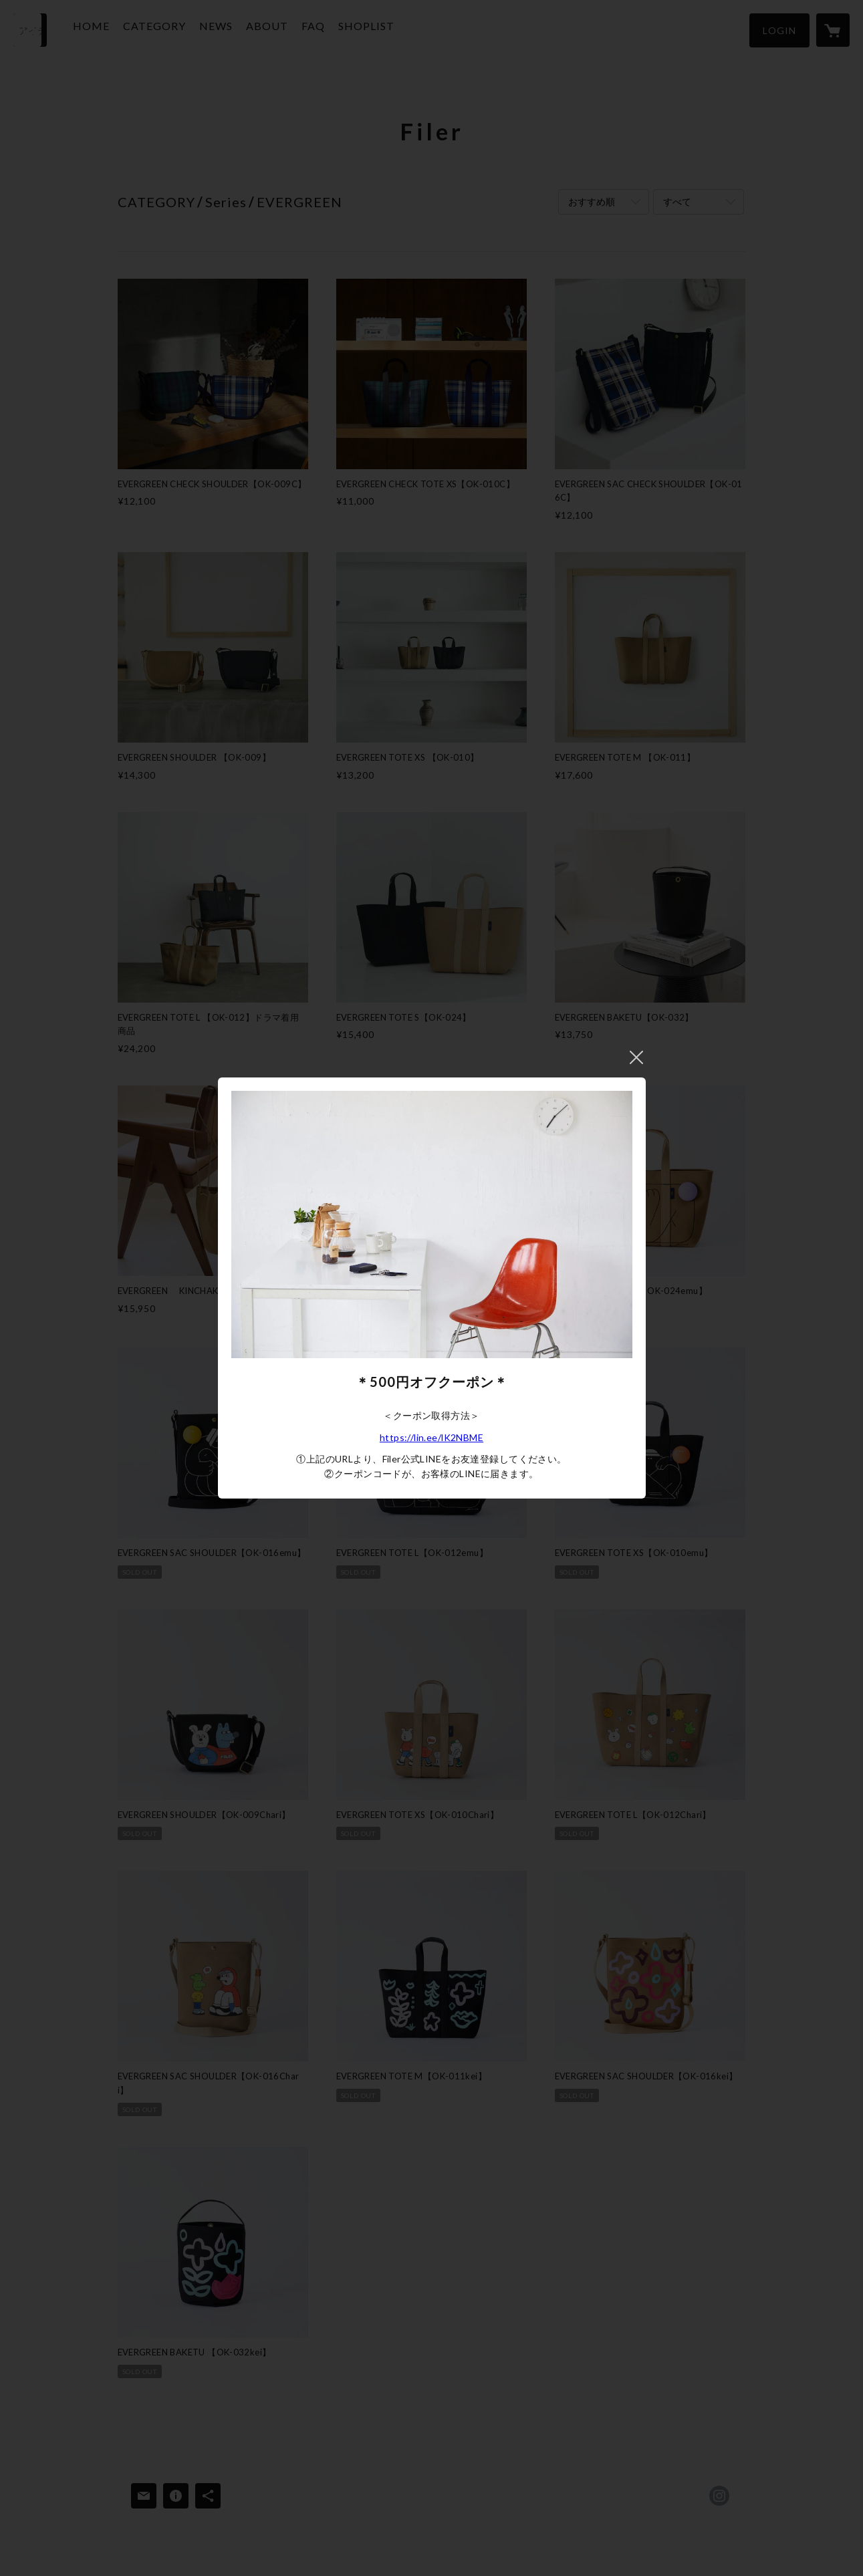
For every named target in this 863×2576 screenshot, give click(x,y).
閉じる (636, 1057)
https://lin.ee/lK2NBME (431, 1437)
